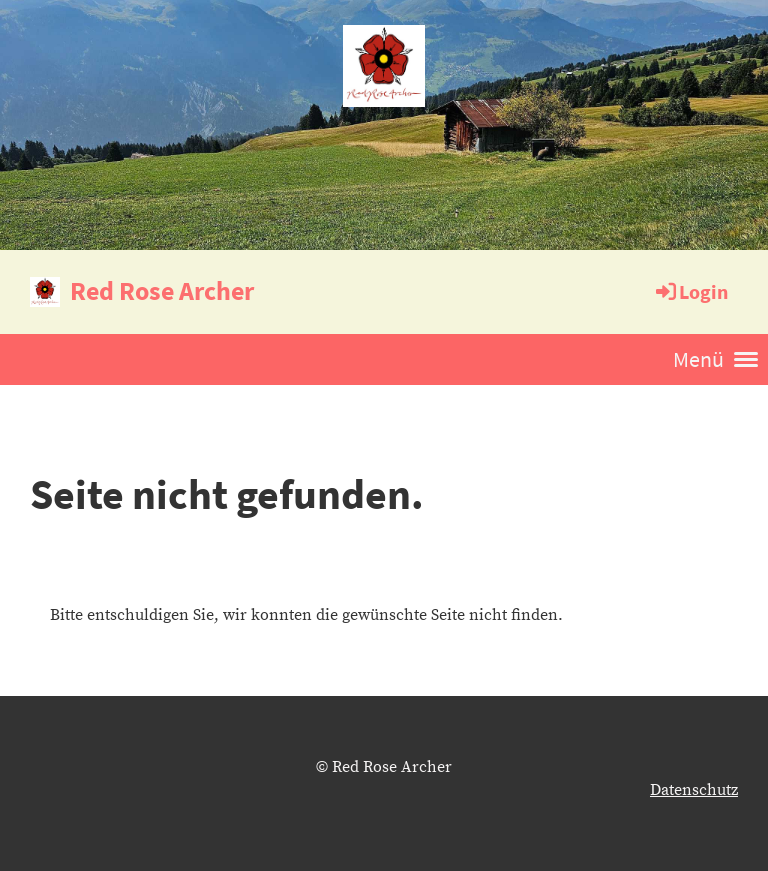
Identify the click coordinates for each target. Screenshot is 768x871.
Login (690, 291)
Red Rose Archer (162, 290)
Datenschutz (694, 790)
